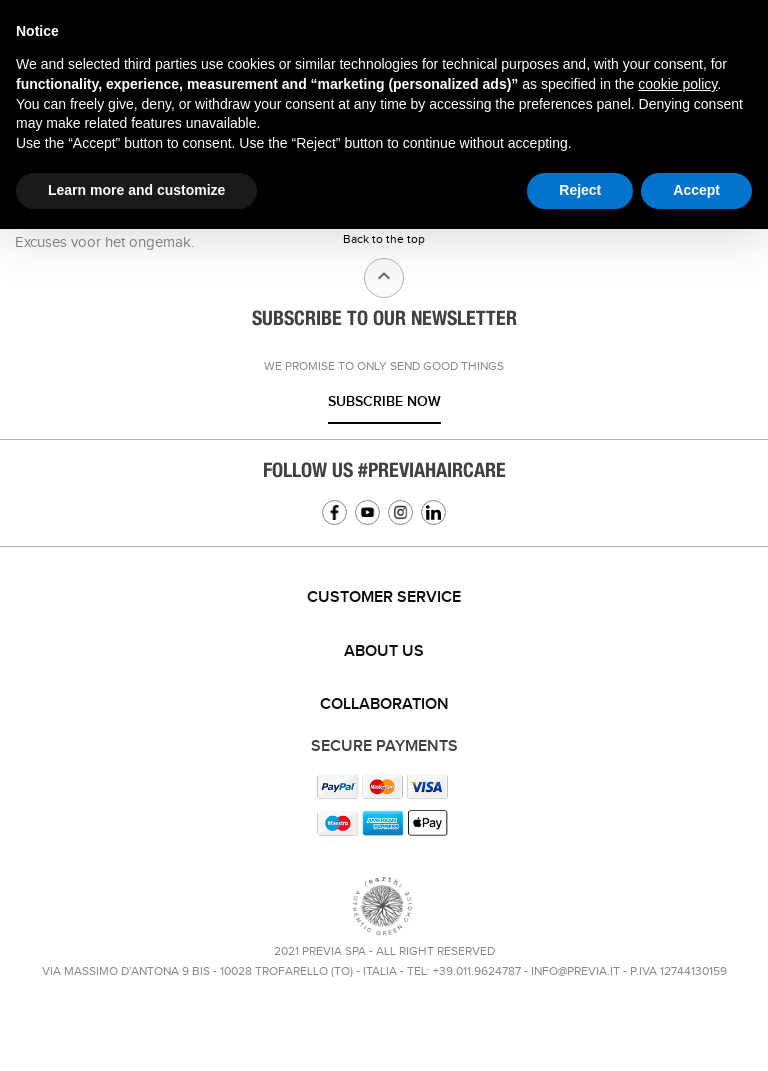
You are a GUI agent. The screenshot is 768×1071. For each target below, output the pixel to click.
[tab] (384, 598)
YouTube (367, 512)
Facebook (334, 512)
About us (384, 651)
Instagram (400, 512)
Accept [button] (696, 190)
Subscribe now (384, 401)
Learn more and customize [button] (136, 190)
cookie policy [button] (677, 84)
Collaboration (384, 704)
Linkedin (433, 512)
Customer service (384, 597)
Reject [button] (580, 190)
